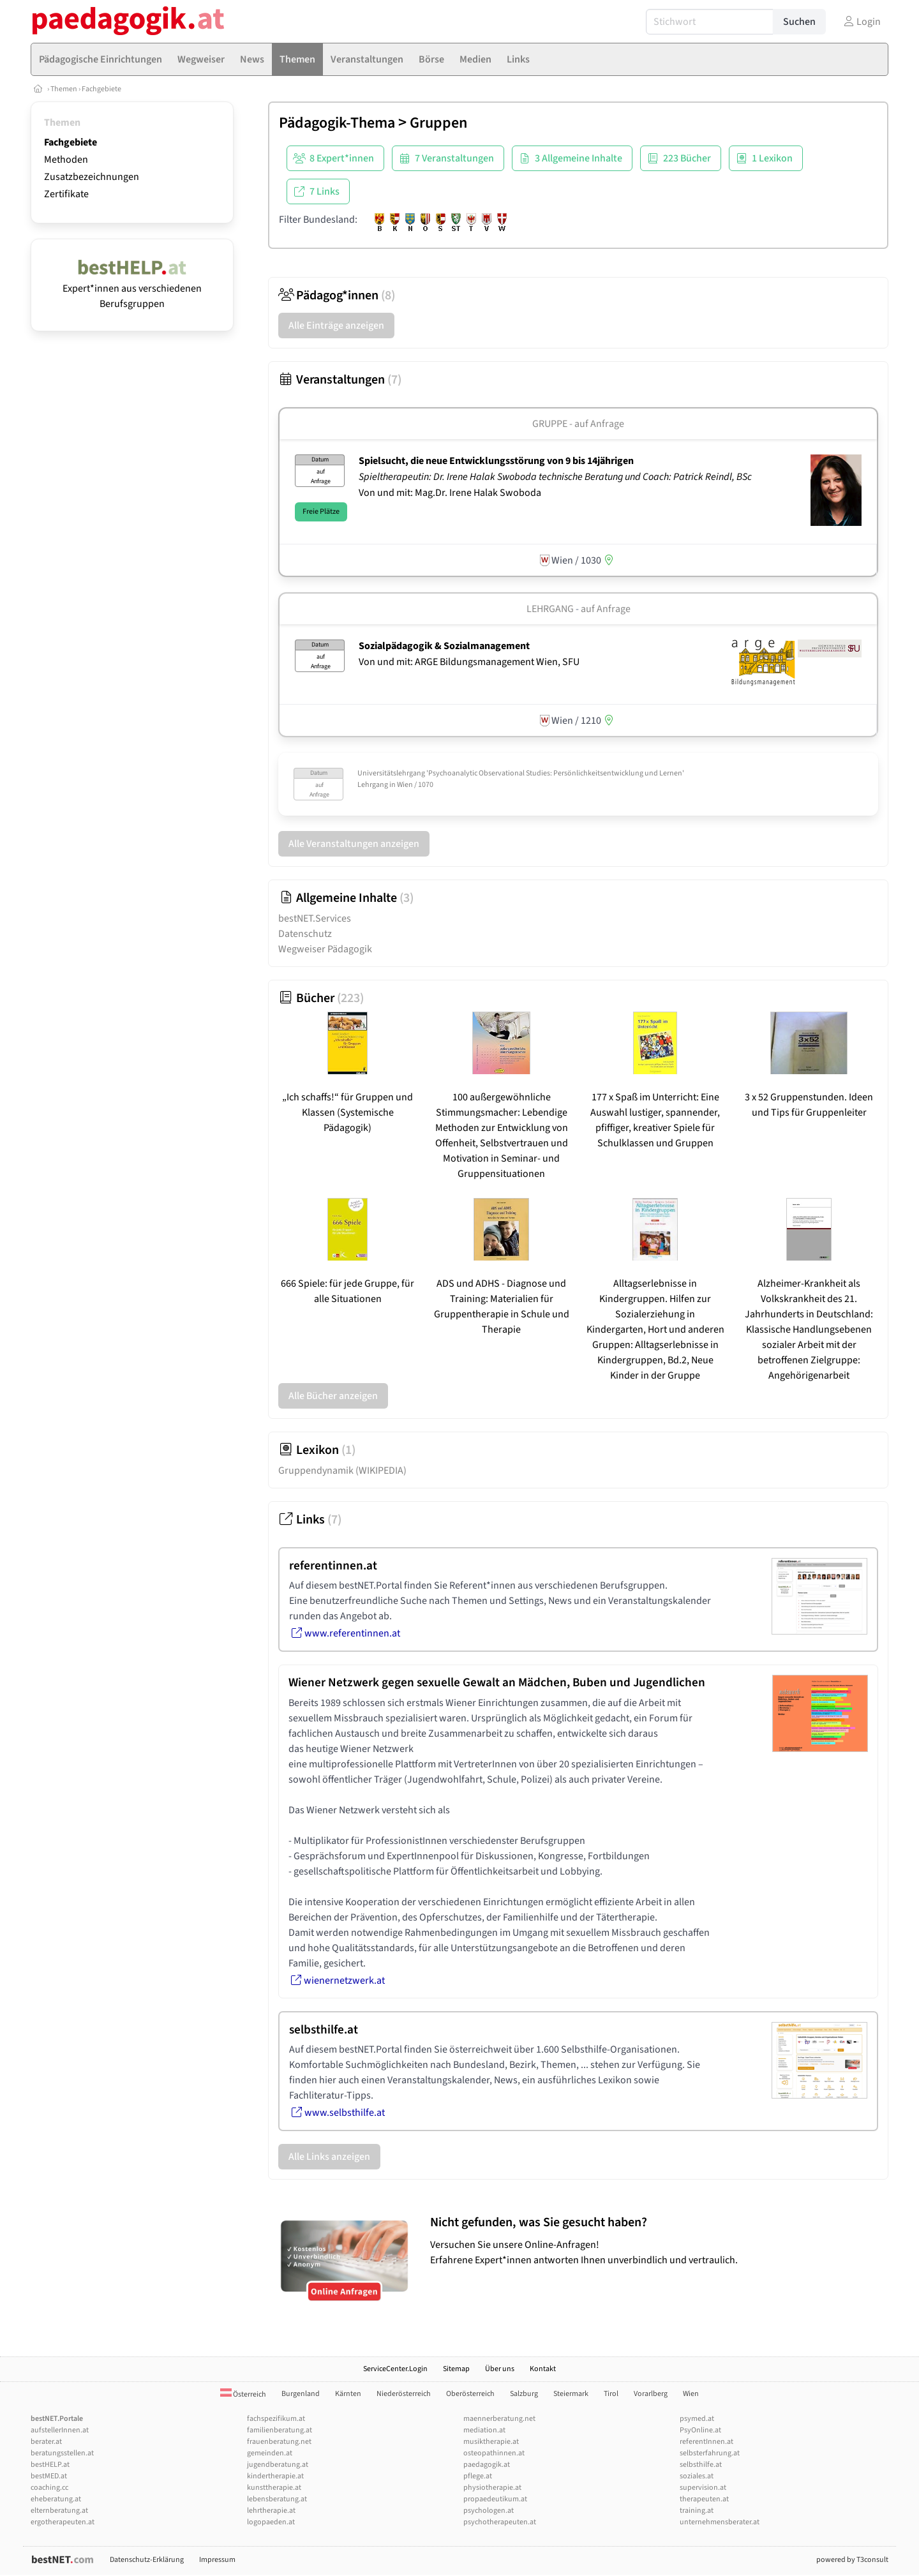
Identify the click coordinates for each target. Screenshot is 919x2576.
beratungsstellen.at (62, 2453)
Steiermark (570, 2393)
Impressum (217, 2559)
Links (309, 1520)
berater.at (46, 2441)
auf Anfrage (606, 609)
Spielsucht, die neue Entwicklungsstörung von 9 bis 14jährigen (496, 461)
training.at (697, 2510)
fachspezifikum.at (276, 2418)
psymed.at (697, 2418)
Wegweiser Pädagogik (325, 949)
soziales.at (697, 2476)
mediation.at (484, 2430)
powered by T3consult (852, 2559)
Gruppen (438, 123)
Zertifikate (66, 194)
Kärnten (348, 2393)
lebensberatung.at (277, 2499)
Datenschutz (305, 934)
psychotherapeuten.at (499, 2522)
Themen (63, 89)
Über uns (499, 2368)
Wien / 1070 (415, 784)
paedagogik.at (486, 2464)
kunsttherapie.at (274, 2487)
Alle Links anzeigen (329, 2157)
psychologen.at (488, 2510)
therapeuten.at (704, 2499)
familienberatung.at (279, 2430)
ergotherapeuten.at (62, 2522)
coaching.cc (49, 2487)
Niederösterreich (404, 2393)
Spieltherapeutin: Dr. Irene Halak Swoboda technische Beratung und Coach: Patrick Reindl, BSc (556, 477)
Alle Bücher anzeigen (333, 1396)
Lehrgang (550, 609)
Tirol (611, 2393)
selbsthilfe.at (701, 2464)
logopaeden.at (271, 2522)
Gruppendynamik (342, 1471)
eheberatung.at (56, 2499)
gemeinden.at (269, 2453)
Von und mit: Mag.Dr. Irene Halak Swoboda (450, 493)
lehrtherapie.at (271, 2510)
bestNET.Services (314, 918)
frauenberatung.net (279, 2441)
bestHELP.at (50, 2464)
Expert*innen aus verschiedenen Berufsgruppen (132, 288)
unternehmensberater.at (719, 2522)
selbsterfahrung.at (710, 2453)
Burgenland (300, 2393)
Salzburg (524, 2393)
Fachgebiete (101, 89)
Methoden (66, 160)
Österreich (243, 2394)
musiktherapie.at (491, 2441)
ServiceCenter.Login (395, 2368)
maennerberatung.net (499, 2418)
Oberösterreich (470, 2393)
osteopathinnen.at (494, 2453)
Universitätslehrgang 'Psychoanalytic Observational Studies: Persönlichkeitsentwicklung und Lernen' (520, 773)
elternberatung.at (59, 2510)
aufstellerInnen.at (60, 2430)
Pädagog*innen (336, 295)
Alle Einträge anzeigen (336, 325)
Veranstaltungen (339, 380)
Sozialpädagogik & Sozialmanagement (444, 646)
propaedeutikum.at (495, 2499)
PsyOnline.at (700, 2430)
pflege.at (477, 2476)
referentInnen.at (706, 2441)
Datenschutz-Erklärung (147, 2559)
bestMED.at (49, 2476)
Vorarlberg (651, 2393)
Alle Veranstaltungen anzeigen (353, 844)
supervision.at (703, 2487)
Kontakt (543, 2368)
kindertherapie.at (275, 2476)
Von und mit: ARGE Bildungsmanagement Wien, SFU (469, 662)
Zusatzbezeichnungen (91, 177)
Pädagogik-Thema (337, 123)
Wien (691, 2393)
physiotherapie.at (492, 2487)
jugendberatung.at (277, 2464)
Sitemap (456, 2368)
